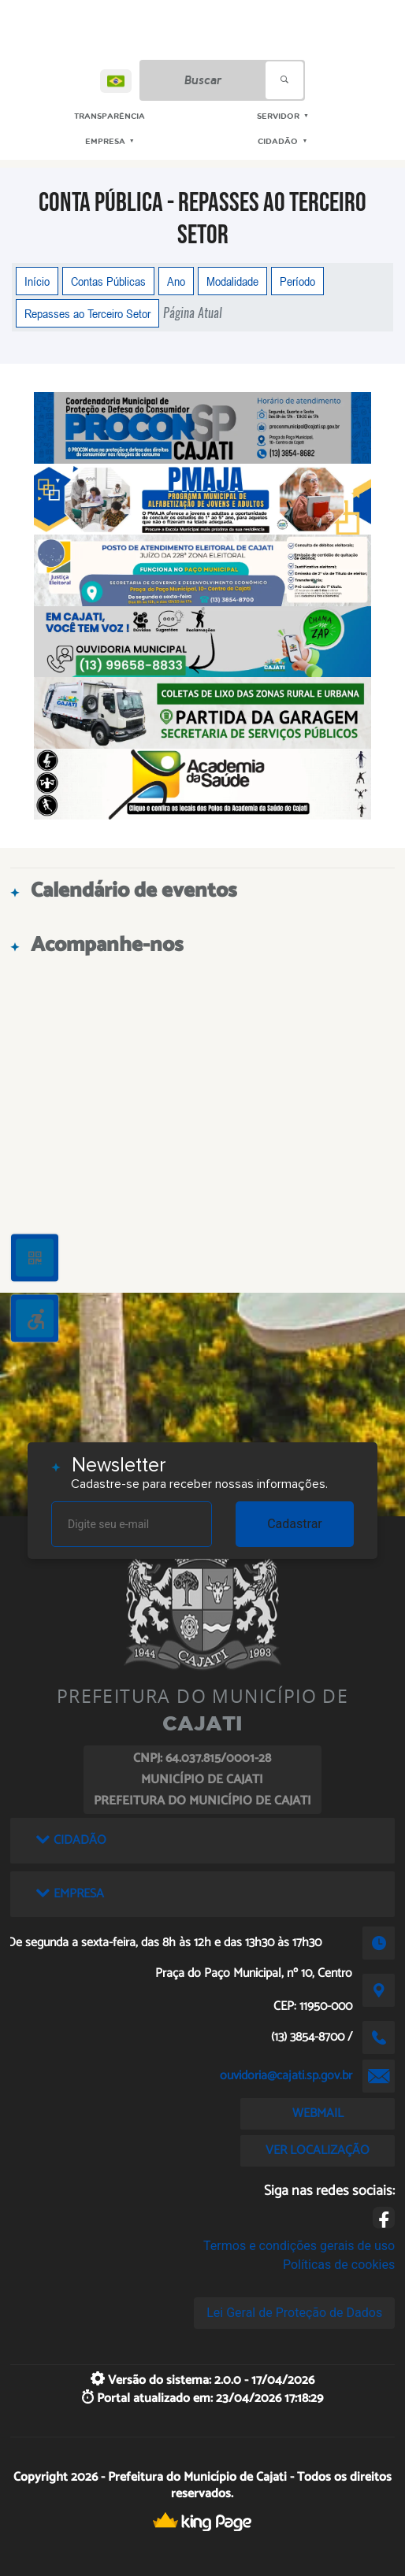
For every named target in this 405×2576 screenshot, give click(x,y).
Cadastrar (294, 1523)
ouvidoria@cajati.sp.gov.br (286, 2075)
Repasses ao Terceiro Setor (87, 313)
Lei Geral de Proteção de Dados (294, 2312)
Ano (176, 281)
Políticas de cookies (339, 2264)
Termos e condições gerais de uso (299, 2245)
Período (297, 281)
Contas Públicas (108, 281)
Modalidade (232, 281)
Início (37, 281)
